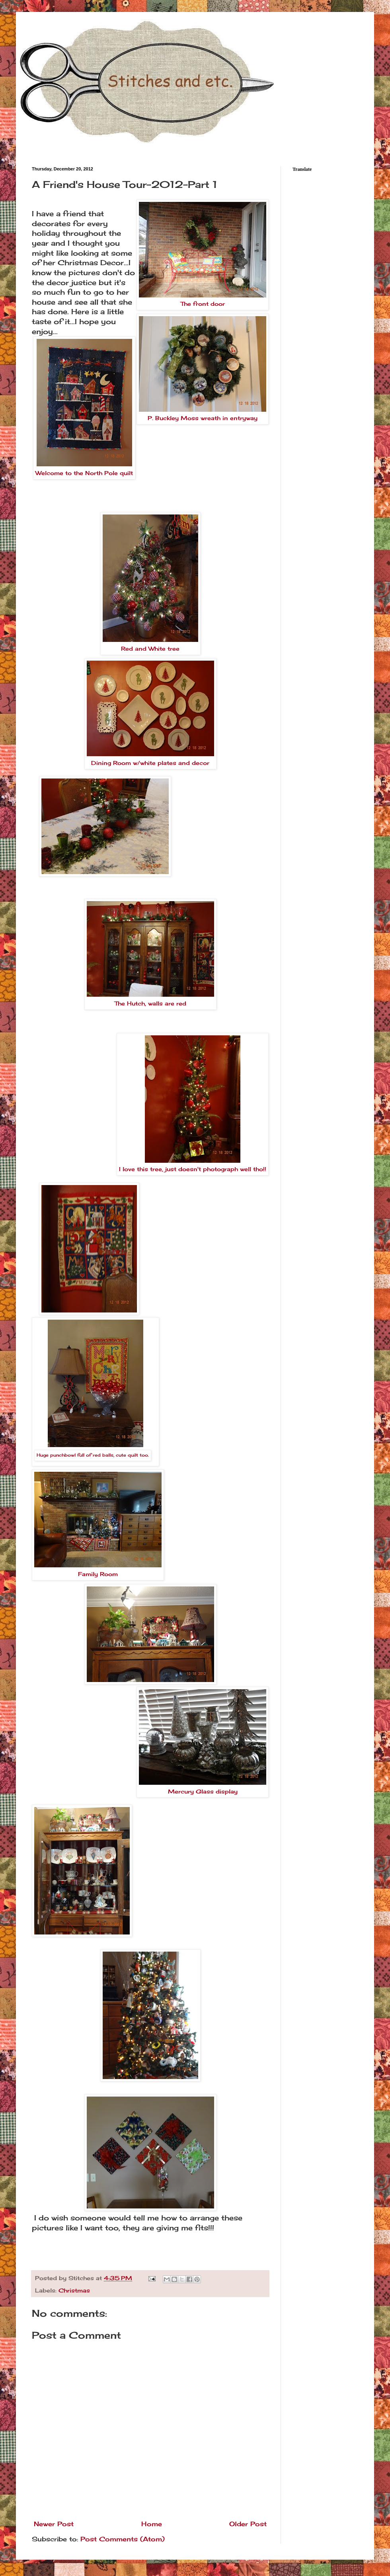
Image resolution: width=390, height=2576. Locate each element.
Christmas (74, 2290)
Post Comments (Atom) (122, 2539)
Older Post (248, 2524)
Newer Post (54, 2524)
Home (151, 2524)
